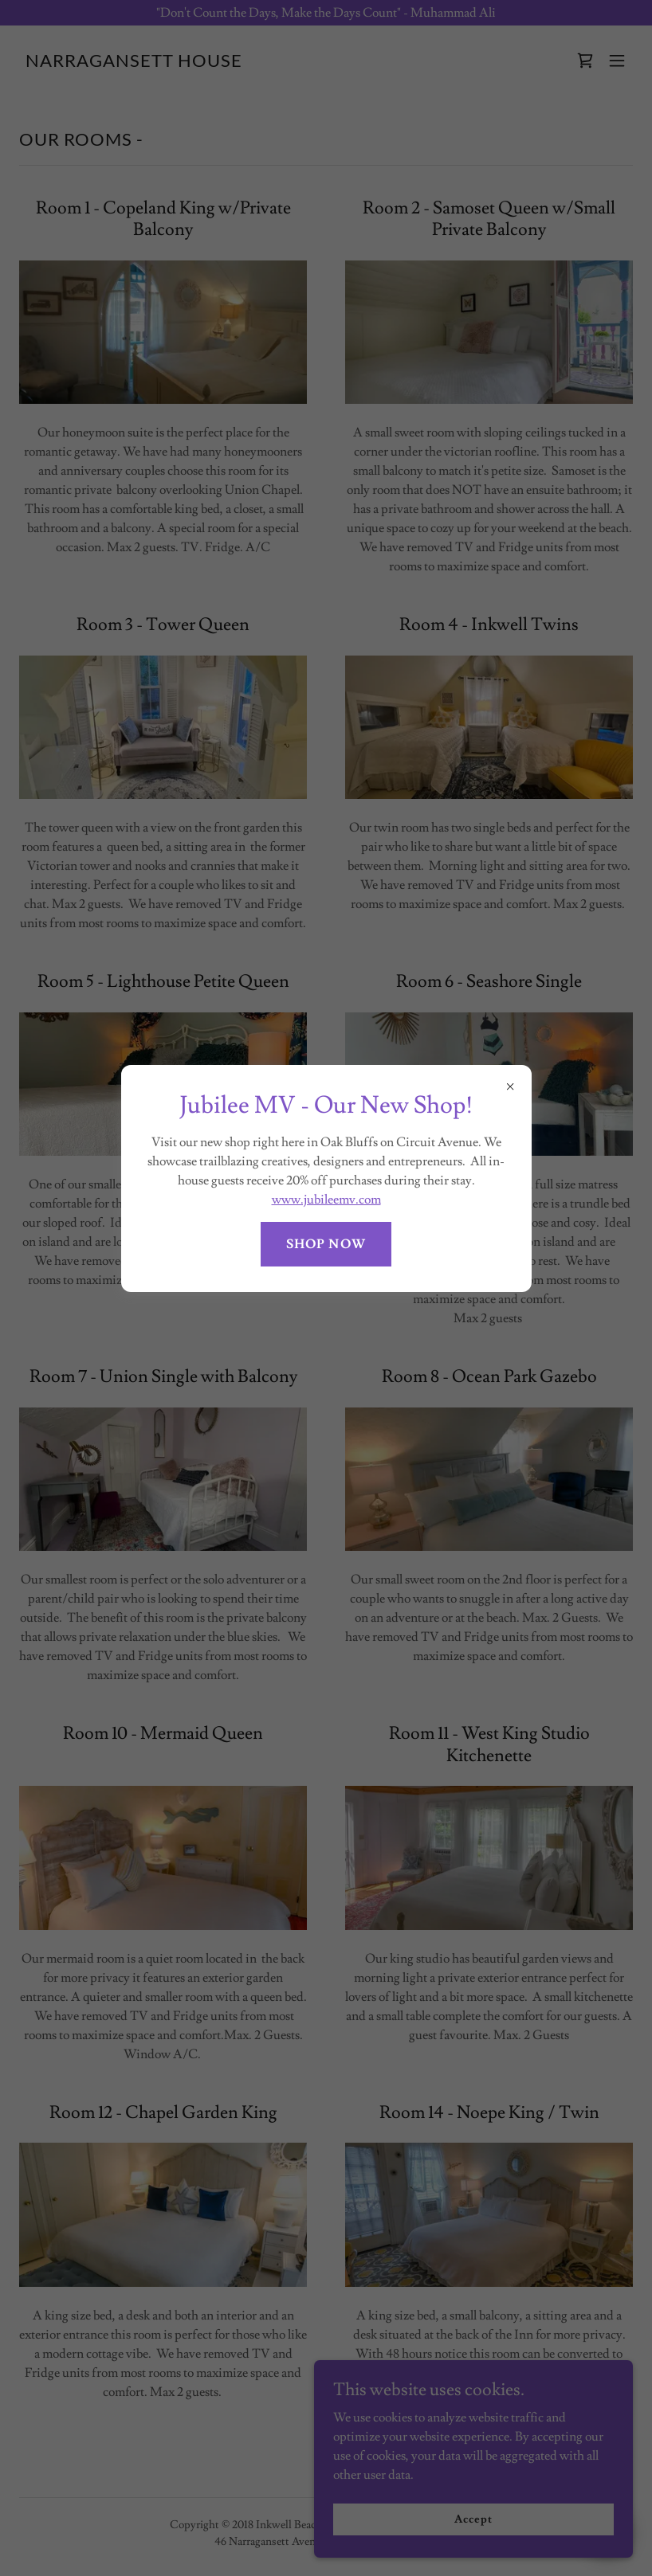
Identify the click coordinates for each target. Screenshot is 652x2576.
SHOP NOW (325, 1244)
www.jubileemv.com (326, 1200)
